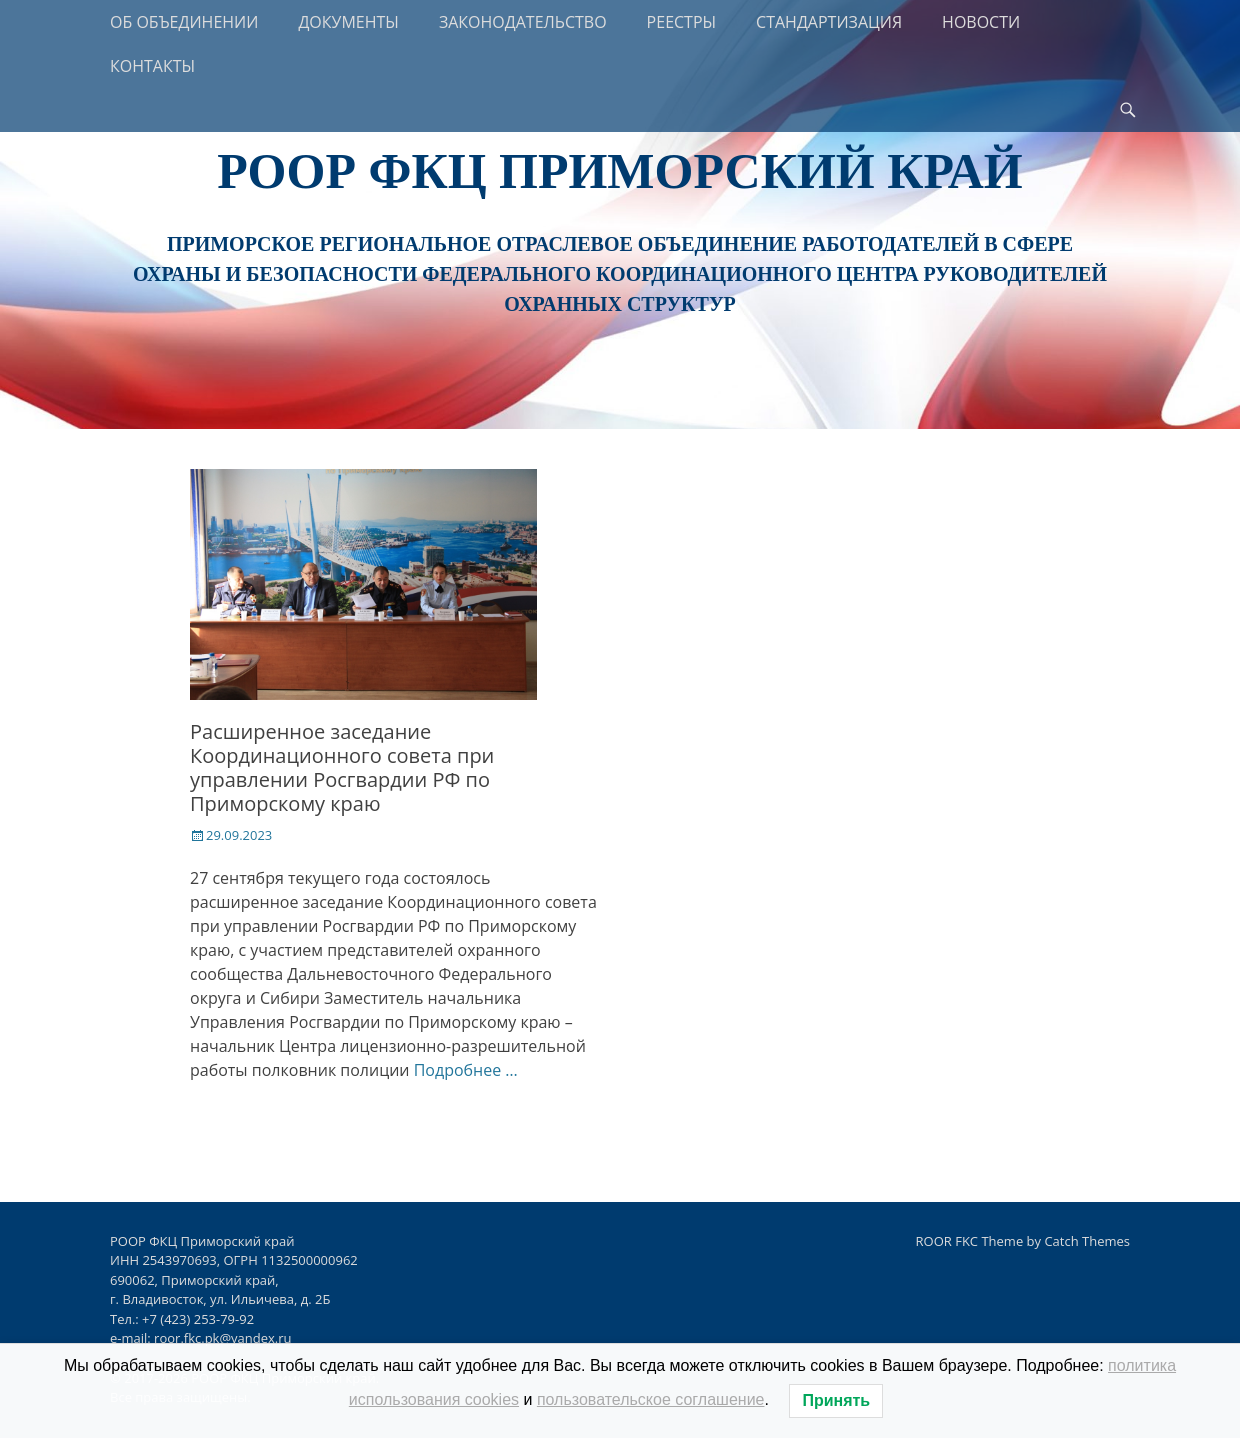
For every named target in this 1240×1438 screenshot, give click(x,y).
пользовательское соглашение (651, 1399)
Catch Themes (1087, 1241)
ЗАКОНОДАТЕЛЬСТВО (523, 22)
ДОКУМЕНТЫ (348, 22)
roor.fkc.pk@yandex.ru (222, 1338)
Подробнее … (466, 1070)
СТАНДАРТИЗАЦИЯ (829, 22)
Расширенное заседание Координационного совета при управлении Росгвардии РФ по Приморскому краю (342, 767)
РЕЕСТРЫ (682, 22)
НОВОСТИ (981, 22)
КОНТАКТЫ (152, 66)
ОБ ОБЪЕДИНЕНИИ (184, 22)
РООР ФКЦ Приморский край (619, 171)
